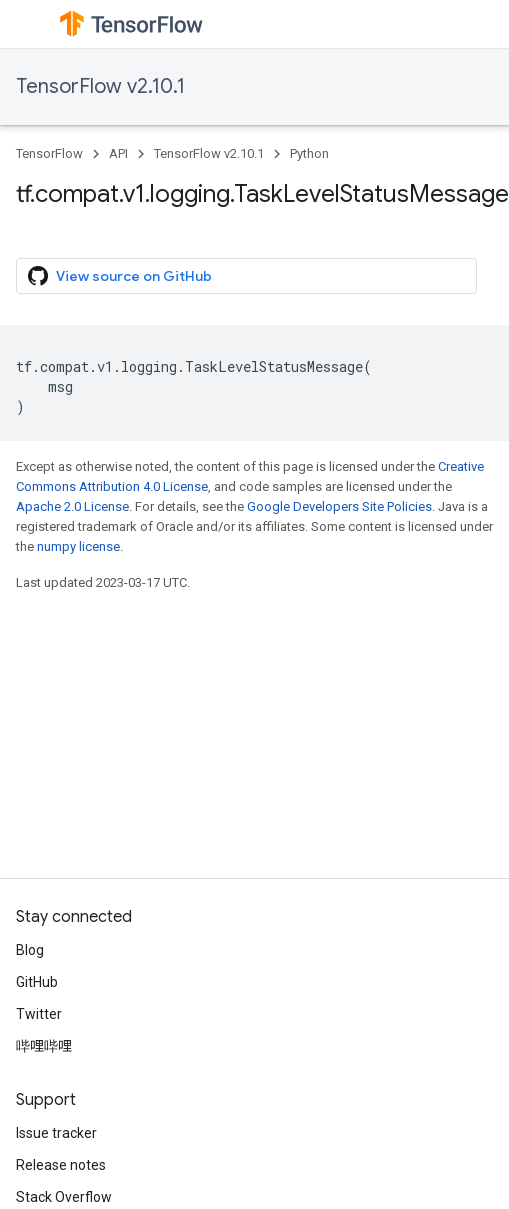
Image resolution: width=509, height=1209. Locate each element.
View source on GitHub (120, 276)
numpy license (78, 546)
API (118, 153)
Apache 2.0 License (72, 506)
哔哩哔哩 (44, 1046)
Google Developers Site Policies (339, 506)
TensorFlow (49, 153)
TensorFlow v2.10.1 (100, 86)
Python (309, 153)
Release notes (61, 1165)
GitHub (37, 982)
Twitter (39, 1014)
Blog (30, 950)
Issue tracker (56, 1133)
